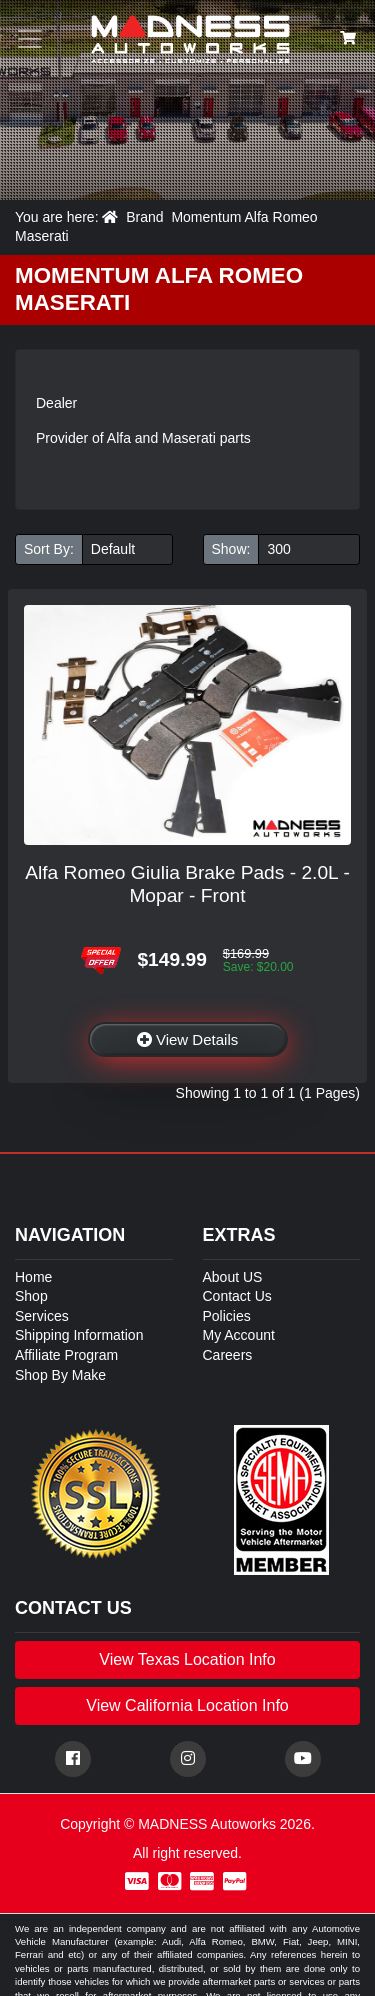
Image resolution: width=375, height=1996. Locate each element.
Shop (31, 1296)
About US (233, 1277)
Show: (231, 549)
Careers (228, 1355)
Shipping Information (79, 1335)
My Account (239, 1335)
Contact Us (237, 1296)
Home (33, 1277)
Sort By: (49, 549)
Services (42, 1316)
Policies (227, 1316)
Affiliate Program (66, 1355)
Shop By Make (60, 1375)
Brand (144, 217)
